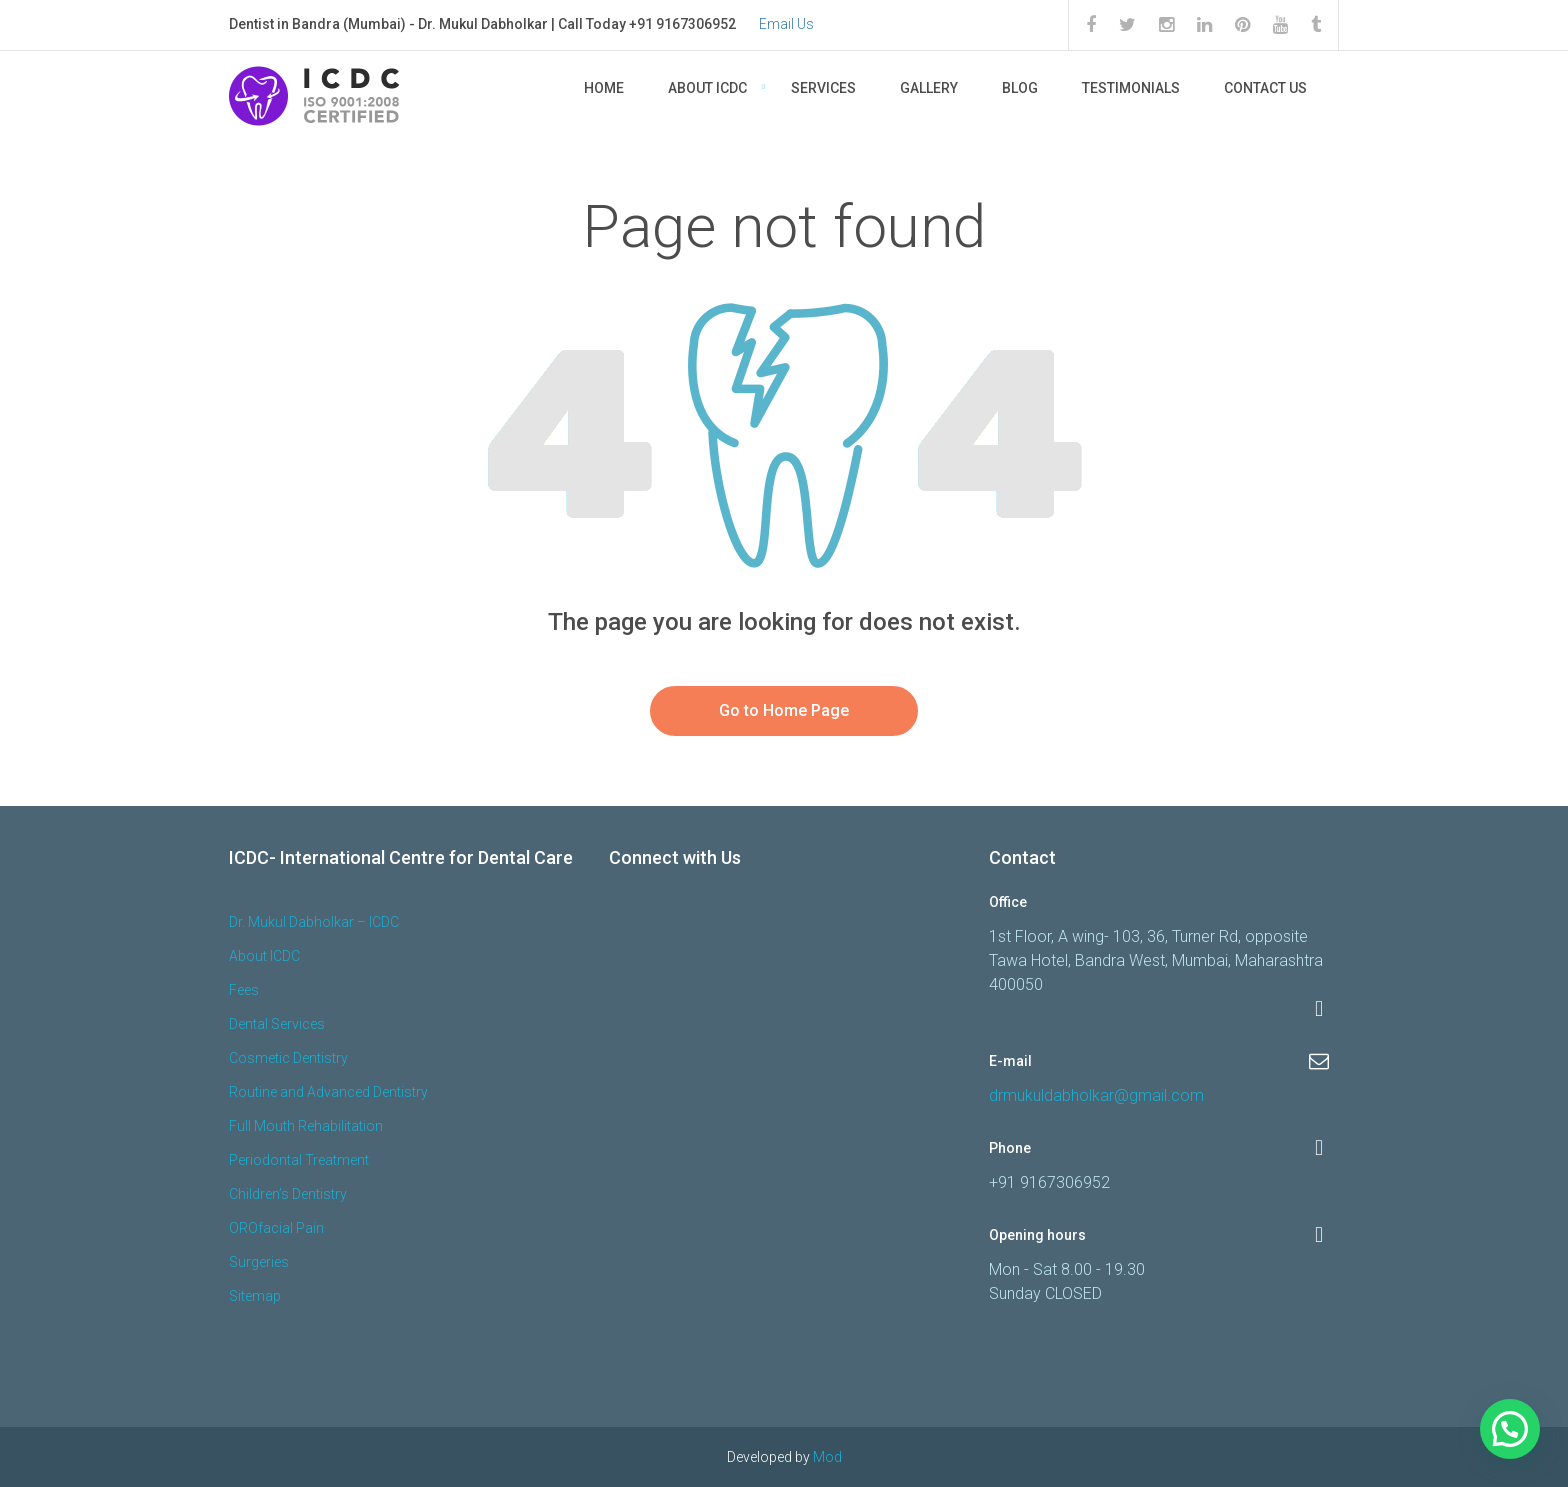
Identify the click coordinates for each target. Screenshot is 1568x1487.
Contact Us (1265, 88)
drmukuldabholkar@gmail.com (1096, 1095)
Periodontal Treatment (299, 1160)
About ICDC (707, 88)
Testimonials (1131, 88)
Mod (827, 1457)
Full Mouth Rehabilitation (306, 1126)
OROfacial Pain (276, 1228)
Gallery (929, 88)
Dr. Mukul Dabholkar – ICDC (314, 922)
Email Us (786, 24)
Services (823, 88)
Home (604, 88)
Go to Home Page (784, 710)
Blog (1020, 88)
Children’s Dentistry (288, 1194)
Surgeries (259, 1262)
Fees (244, 990)
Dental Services (277, 1024)
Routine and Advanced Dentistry (328, 1092)
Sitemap (255, 1296)
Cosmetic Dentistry (288, 1058)
